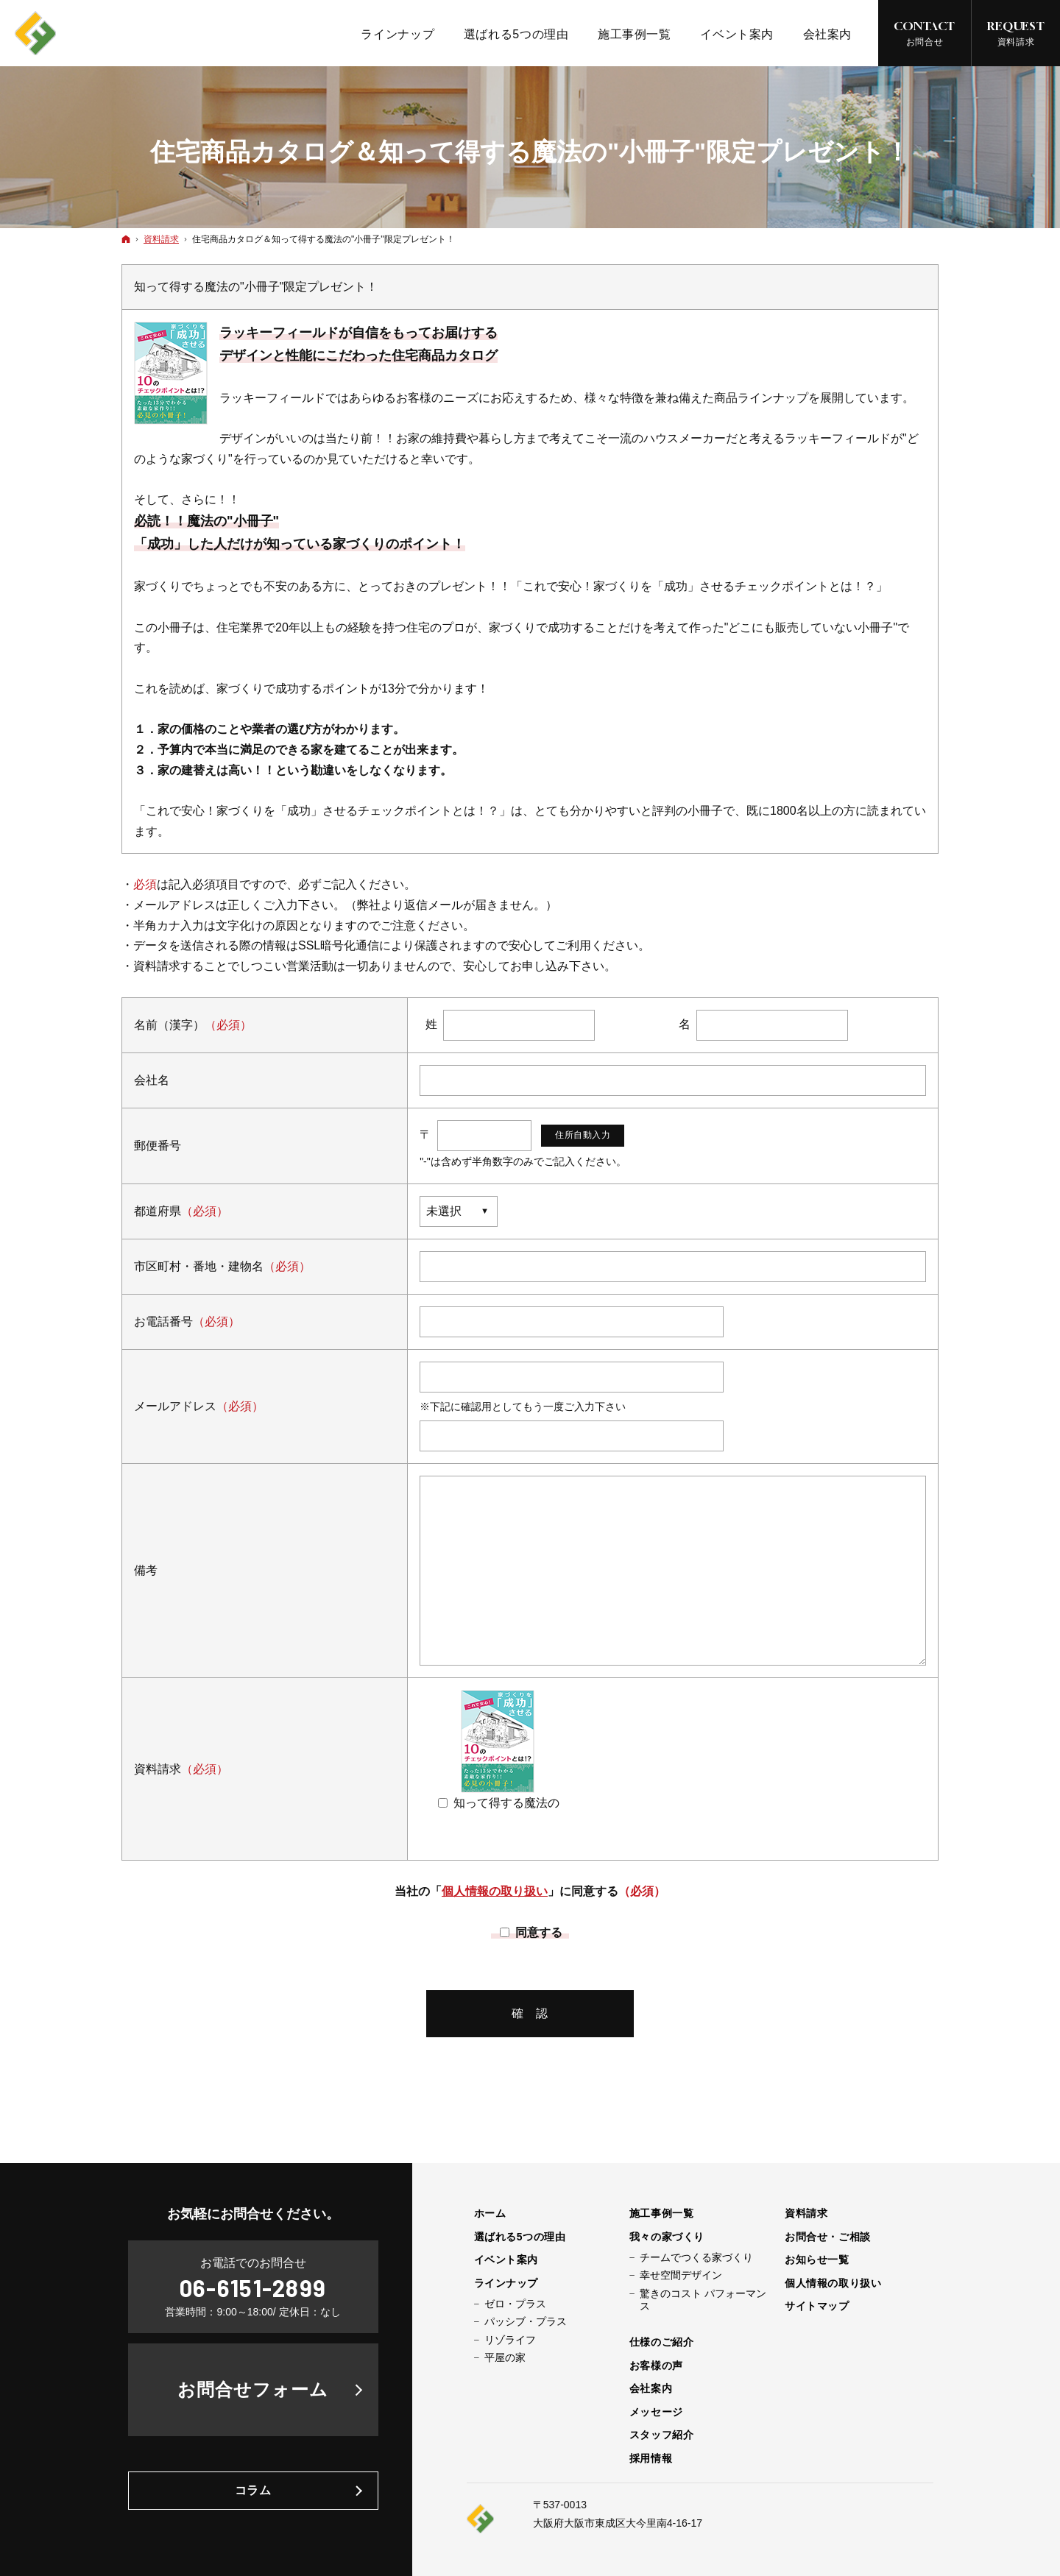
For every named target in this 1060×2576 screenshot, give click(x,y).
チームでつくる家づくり (696, 2257)
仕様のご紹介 (661, 2342)
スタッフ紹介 (661, 2435)
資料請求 (806, 2213)
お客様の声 (656, 2365)
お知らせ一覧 (817, 2259)
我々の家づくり (666, 2237)
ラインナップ (506, 2283)
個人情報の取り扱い (495, 1891)
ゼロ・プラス (515, 2304)
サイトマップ (817, 2306)
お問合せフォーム (252, 2389)
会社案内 (650, 2388)
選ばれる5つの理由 (520, 2237)
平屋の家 (505, 2357)
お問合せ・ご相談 (827, 2237)
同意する (532, 1932)
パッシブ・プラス (525, 2321)
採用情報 (650, 2458)
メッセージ (656, 2412)
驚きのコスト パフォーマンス (703, 2300)
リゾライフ (510, 2340)
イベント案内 (506, 2259)
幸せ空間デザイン (681, 2275)
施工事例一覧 (661, 2213)
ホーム (490, 2213)
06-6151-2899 (253, 2287)
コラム (253, 2490)
